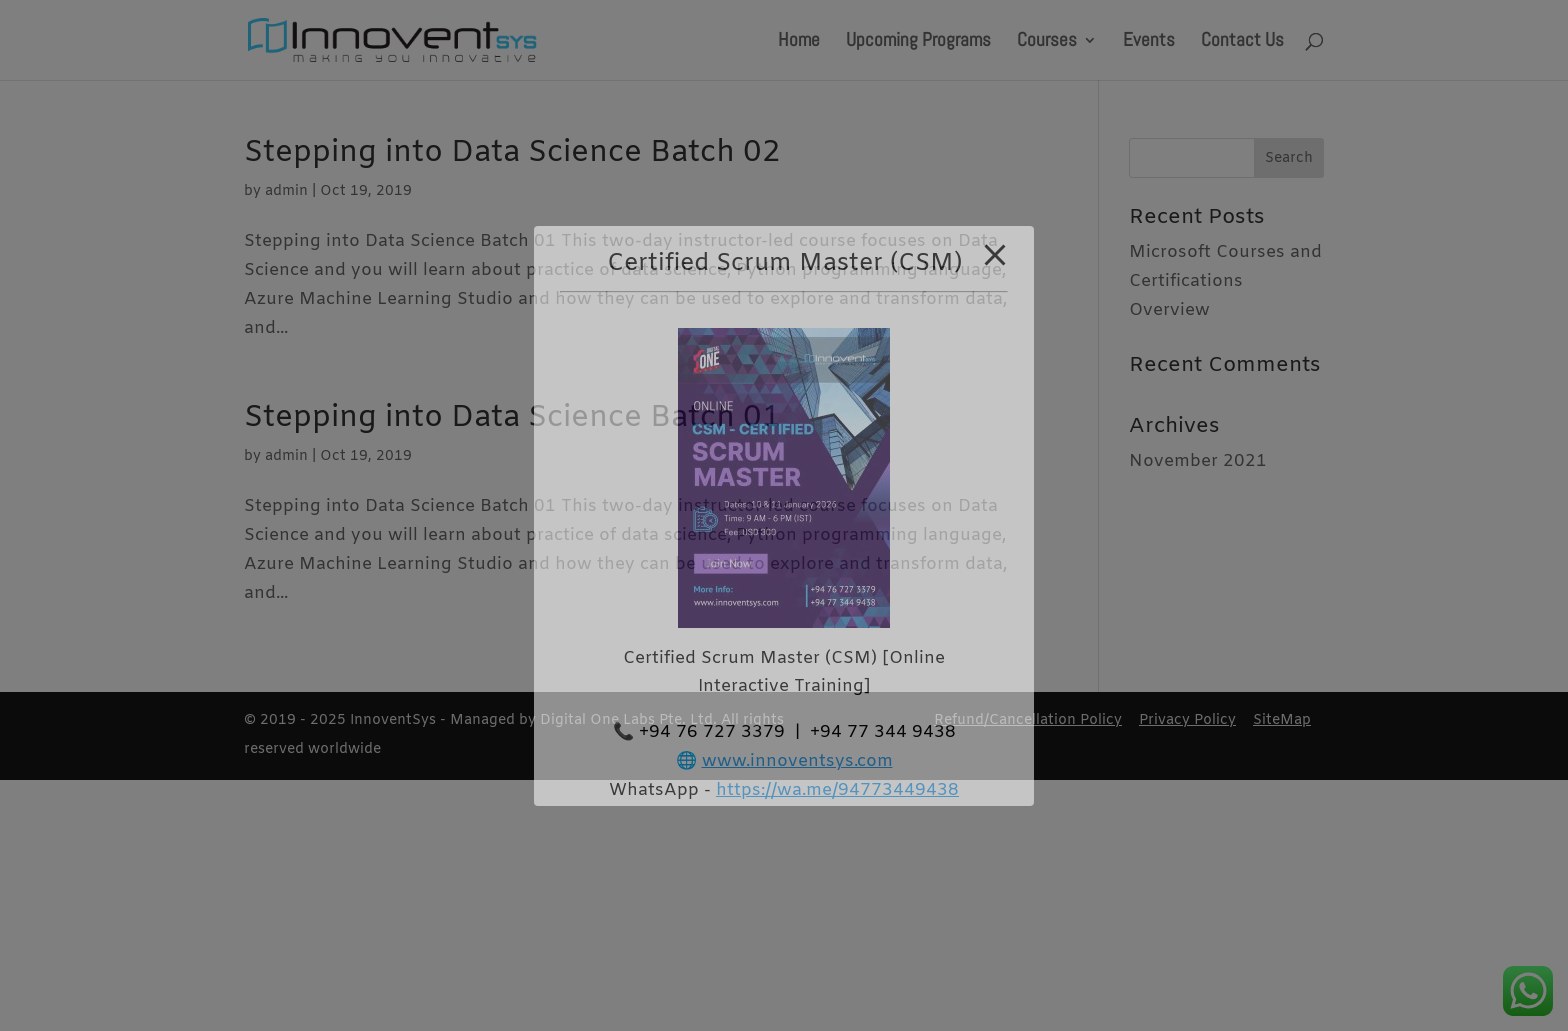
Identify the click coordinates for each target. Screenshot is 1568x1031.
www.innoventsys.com (797, 761)
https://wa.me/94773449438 (837, 790)
